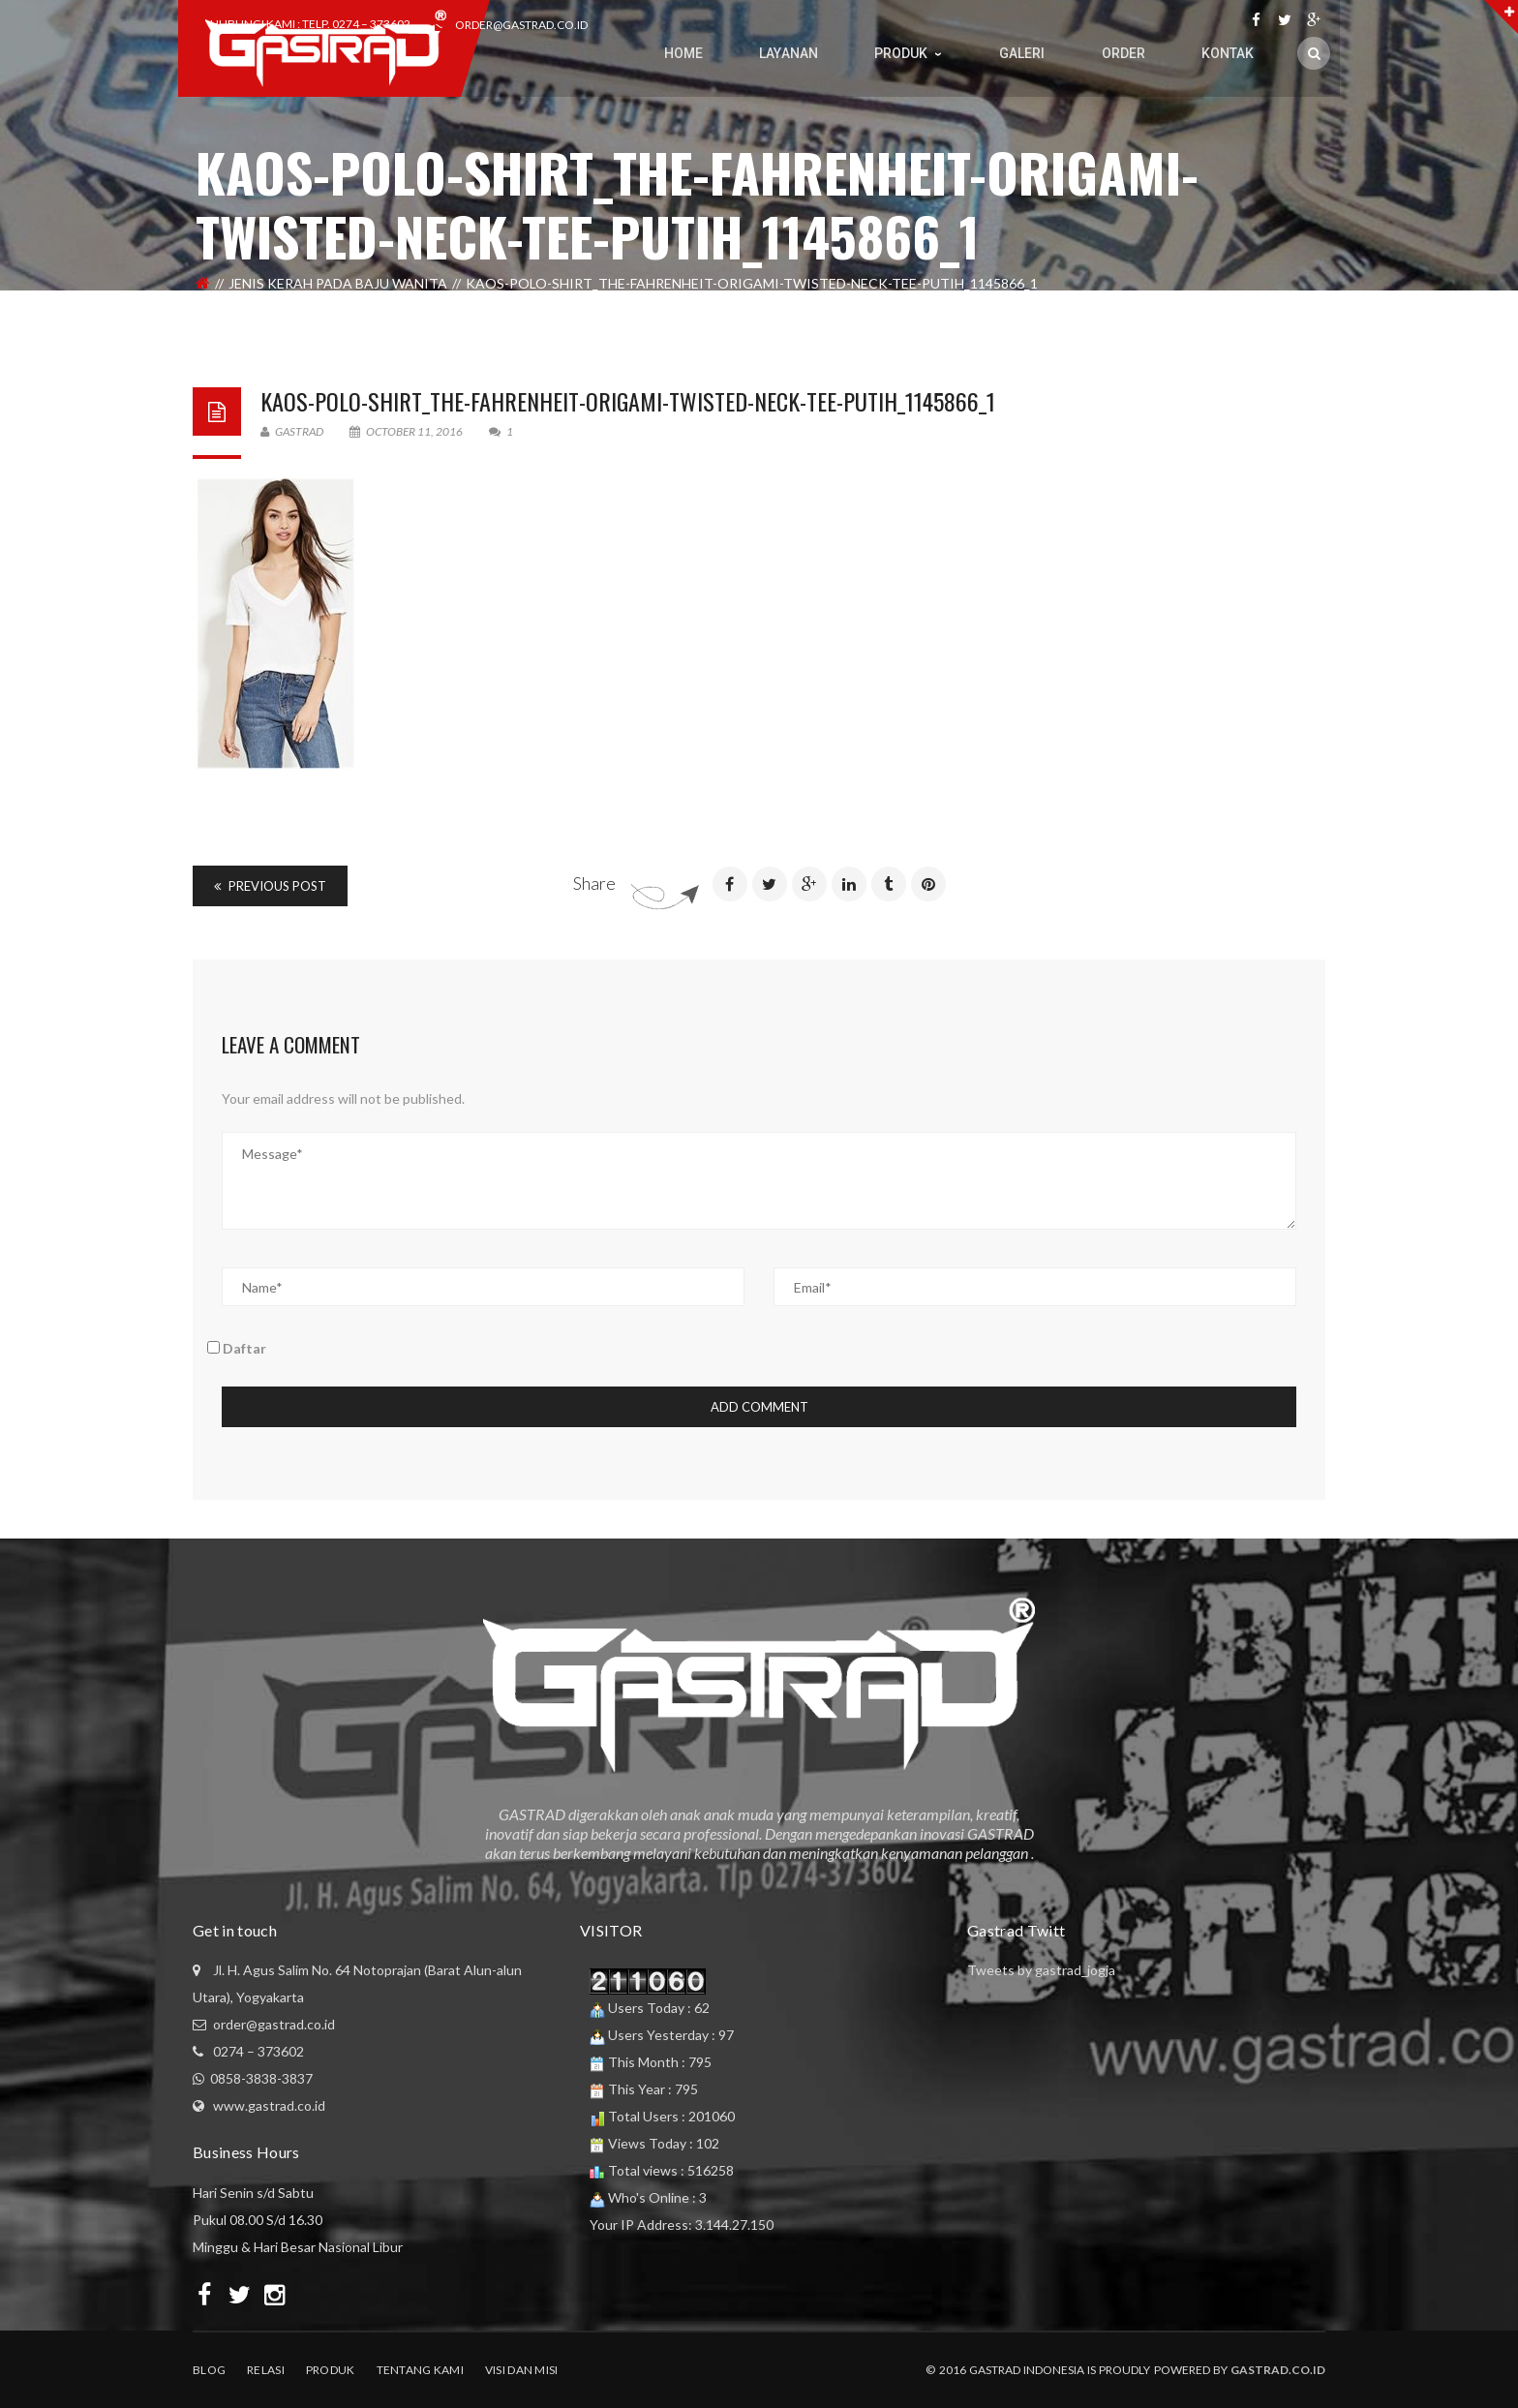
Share (594, 883)
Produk (330, 2369)
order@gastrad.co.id (521, 24)
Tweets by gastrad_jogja (1041, 1970)
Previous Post (270, 886)
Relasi (266, 2369)
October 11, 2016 (407, 431)
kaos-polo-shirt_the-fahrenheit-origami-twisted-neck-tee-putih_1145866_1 (627, 400)
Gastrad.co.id (1277, 2369)
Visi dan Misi (522, 2369)
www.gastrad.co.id (269, 2105)
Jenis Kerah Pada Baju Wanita (337, 283)
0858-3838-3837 (261, 2078)
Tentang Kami (420, 2369)
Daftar (236, 1348)
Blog (209, 2369)
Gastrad (291, 431)
